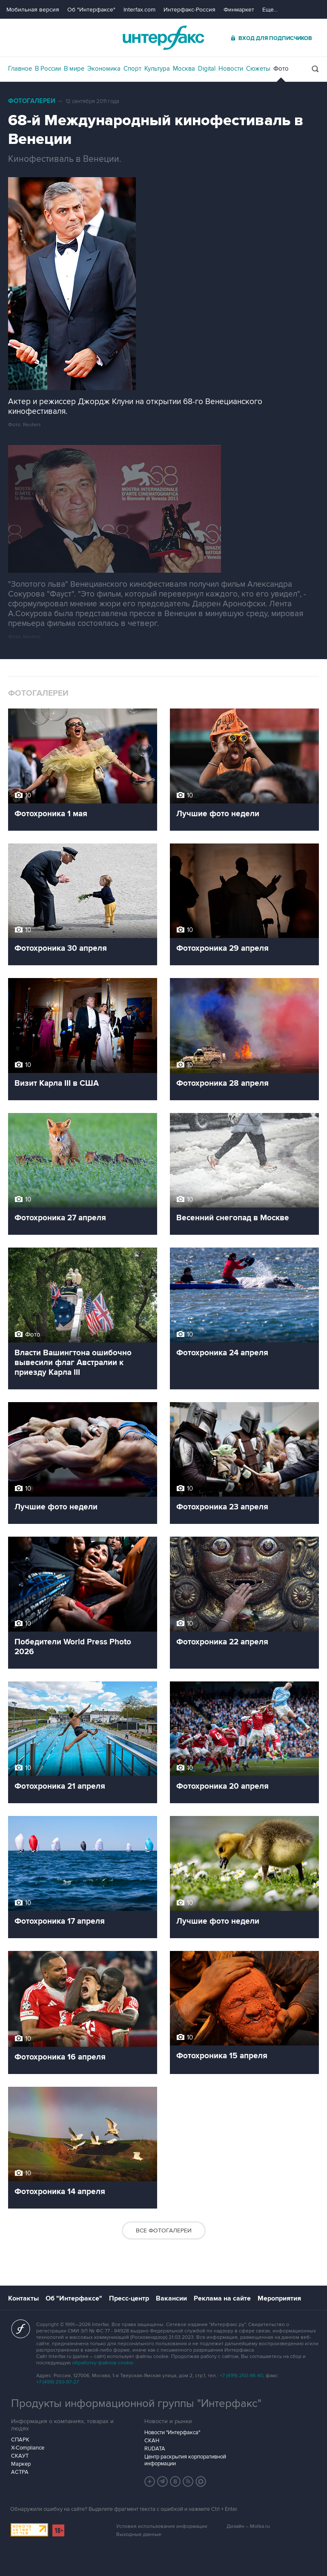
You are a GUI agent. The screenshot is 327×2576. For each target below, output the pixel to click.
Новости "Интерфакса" (172, 2432)
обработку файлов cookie (102, 2363)
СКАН (151, 2440)
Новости (230, 68)
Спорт (132, 68)
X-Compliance (27, 2447)
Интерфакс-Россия (189, 9)
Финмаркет (239, 9)
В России (48, 68)
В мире (74, 68)
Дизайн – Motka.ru (248, 2526)
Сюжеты (258, 68)
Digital (206, 68)
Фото (281, 68)
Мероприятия (279, 2298)
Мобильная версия (32, 9)
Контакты (23, 2298)
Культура (157, 68)
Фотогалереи (31, 101)
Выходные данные (138, 2534)
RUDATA (154, 2448)
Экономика (103, 68)
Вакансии (171, 2298)
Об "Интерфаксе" (91, 9)
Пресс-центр (129, 2298)
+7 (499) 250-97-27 (57, 2382)
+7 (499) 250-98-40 (241, 2375)
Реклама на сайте (222, 2298)
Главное (20, 68)
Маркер (21, 2464)
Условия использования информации (161, 2526)
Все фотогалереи (164, 2230)
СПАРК (20, 2439)
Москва (184, 68)
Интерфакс (163, 37)
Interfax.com (139, 9)
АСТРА (20, 2472)
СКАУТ (20, 2456)
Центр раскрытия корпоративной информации (185, 2460)
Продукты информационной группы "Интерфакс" (136, 2403)
